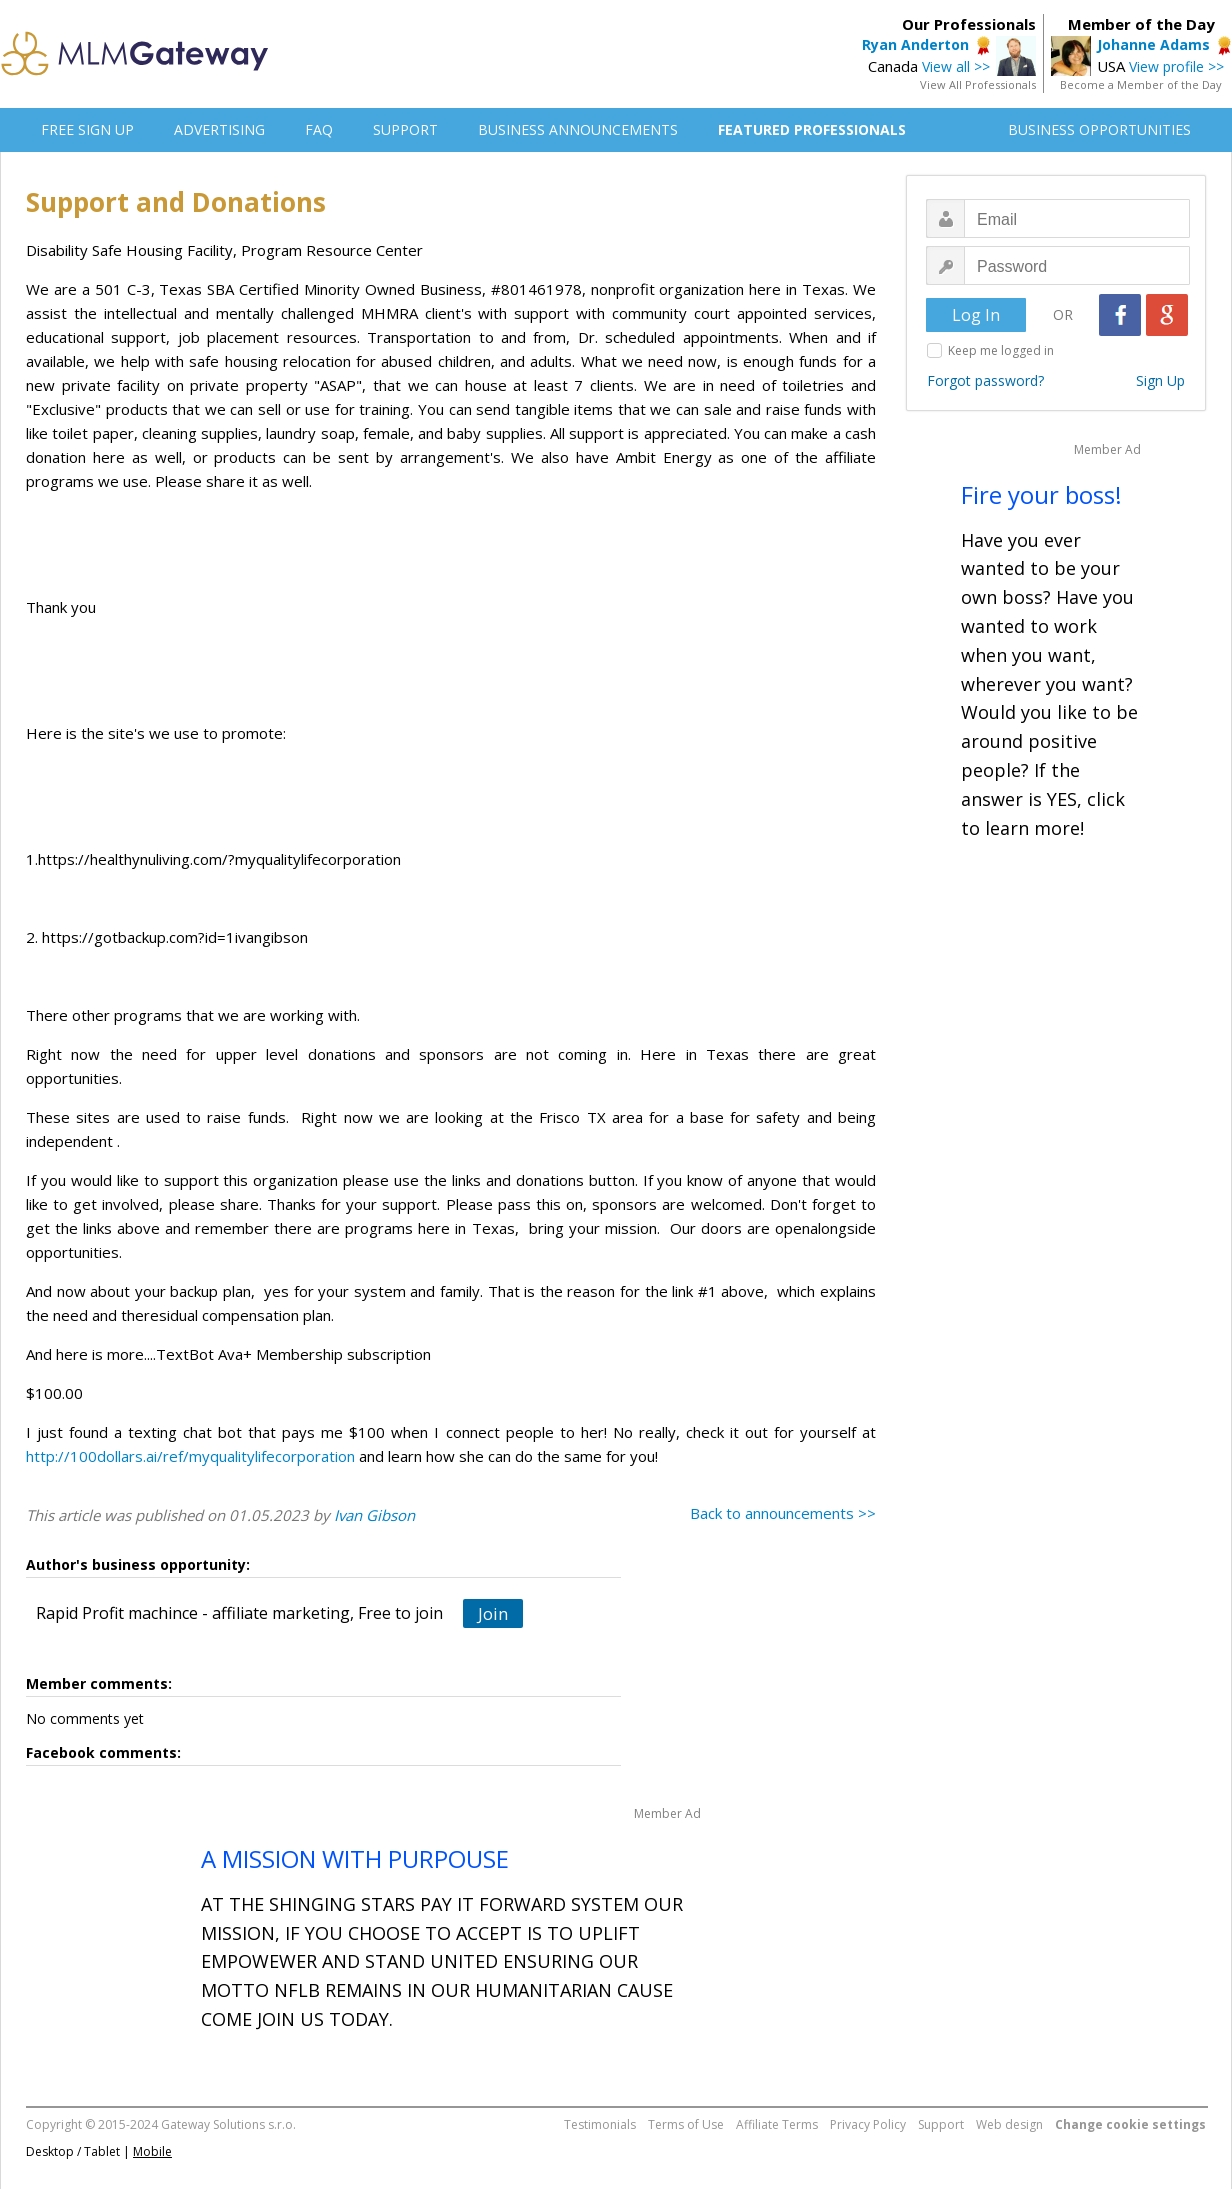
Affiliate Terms (777, 2124)
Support (941, 2124)
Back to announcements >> (783, 1513)
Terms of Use (686, 2124)
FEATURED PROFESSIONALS (812, 129)
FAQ (319, 129)
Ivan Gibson (374, 1515)
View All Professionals (978, 84)
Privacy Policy (868, 2124)
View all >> (956, 66)
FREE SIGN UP (87, 129)
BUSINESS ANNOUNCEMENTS (578, 129)
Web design (1009, 2124)
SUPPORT (405, 129)
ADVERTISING (219, 129)
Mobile (152, 2151)
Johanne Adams (1153, 44)
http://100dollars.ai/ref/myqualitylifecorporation (190, 1456)
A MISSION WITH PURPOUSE (355, 1858)
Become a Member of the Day (1141, 84)
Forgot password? (985, 380)
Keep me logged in (1001, 350)
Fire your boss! (1041, 494)
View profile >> (1176, 66)
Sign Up (1160, 380)
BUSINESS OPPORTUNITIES (1099, 129)
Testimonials (600, 2124)
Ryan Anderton (915, 44)
